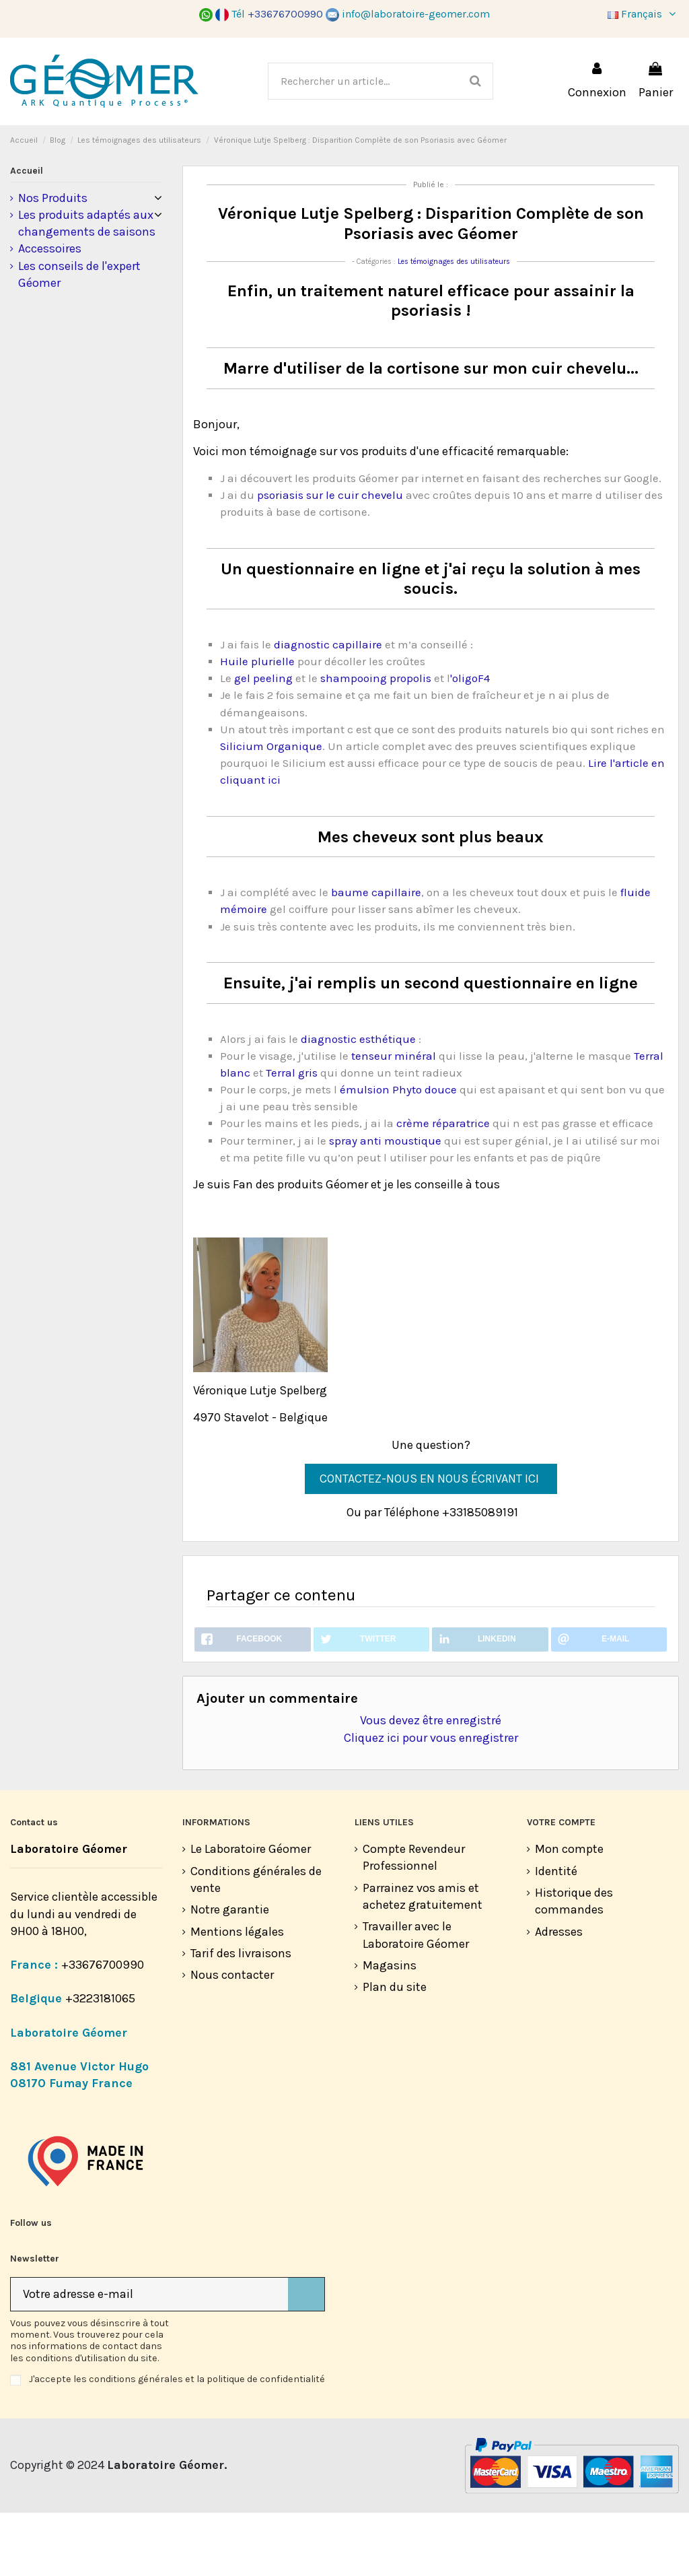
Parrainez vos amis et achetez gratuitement (422, 1959)
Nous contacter (232, 2038)
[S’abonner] (306, 2358)
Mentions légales (237, 1995)
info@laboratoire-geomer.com (408, 13)
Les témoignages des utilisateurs (454, 320)
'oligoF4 (470, 737)
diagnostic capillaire (328, 704)
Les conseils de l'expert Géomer (79, 333)
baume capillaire (374, 951)
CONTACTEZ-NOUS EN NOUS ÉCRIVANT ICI (431, 1537)
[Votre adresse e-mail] (149, 2358)
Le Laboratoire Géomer (250, 1912)
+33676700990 (102, 2028)
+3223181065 (101, 2062)
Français (643, 13)
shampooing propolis (375, 737)
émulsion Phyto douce (398, 1149)
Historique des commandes (574, 1964)
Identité (556, 1934)
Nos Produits (52, 257)
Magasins (389, 2028)
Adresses (559, 1995)
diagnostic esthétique (358, 1098)
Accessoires (49, 307)
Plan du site (395, 2050)
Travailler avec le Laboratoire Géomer (416, 1998)
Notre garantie (229, 1972)
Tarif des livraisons (240, 2016)
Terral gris (292, 1132)
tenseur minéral (393, 1115)
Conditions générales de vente (256, 1943)
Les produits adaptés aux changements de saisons (86, 282)
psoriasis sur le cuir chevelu (330, 554)
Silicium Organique (271, 805)
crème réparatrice (442, 1182)
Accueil (26, 230)
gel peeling (264, 737)
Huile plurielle (257, 720)
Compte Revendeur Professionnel (414, 1921)
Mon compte (569, 1912)
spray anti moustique (385, 1200)
